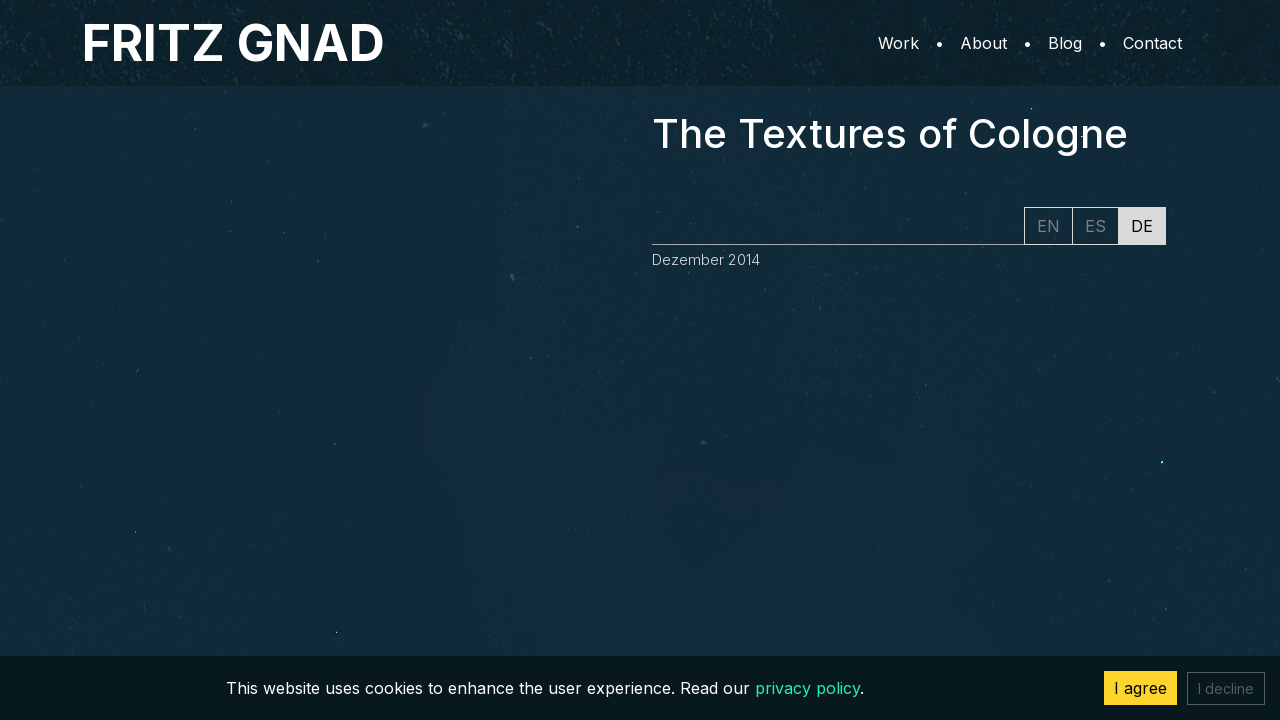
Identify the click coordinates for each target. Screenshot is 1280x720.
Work (898, 43)
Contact (1152, 43)
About (983, 43)
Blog (1065, 43)
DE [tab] (1142, 226)
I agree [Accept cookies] (1140, 688)
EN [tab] (1048, 226)
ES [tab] (1095, 226)
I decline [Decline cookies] (1226, 688)
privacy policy (807, 688)
